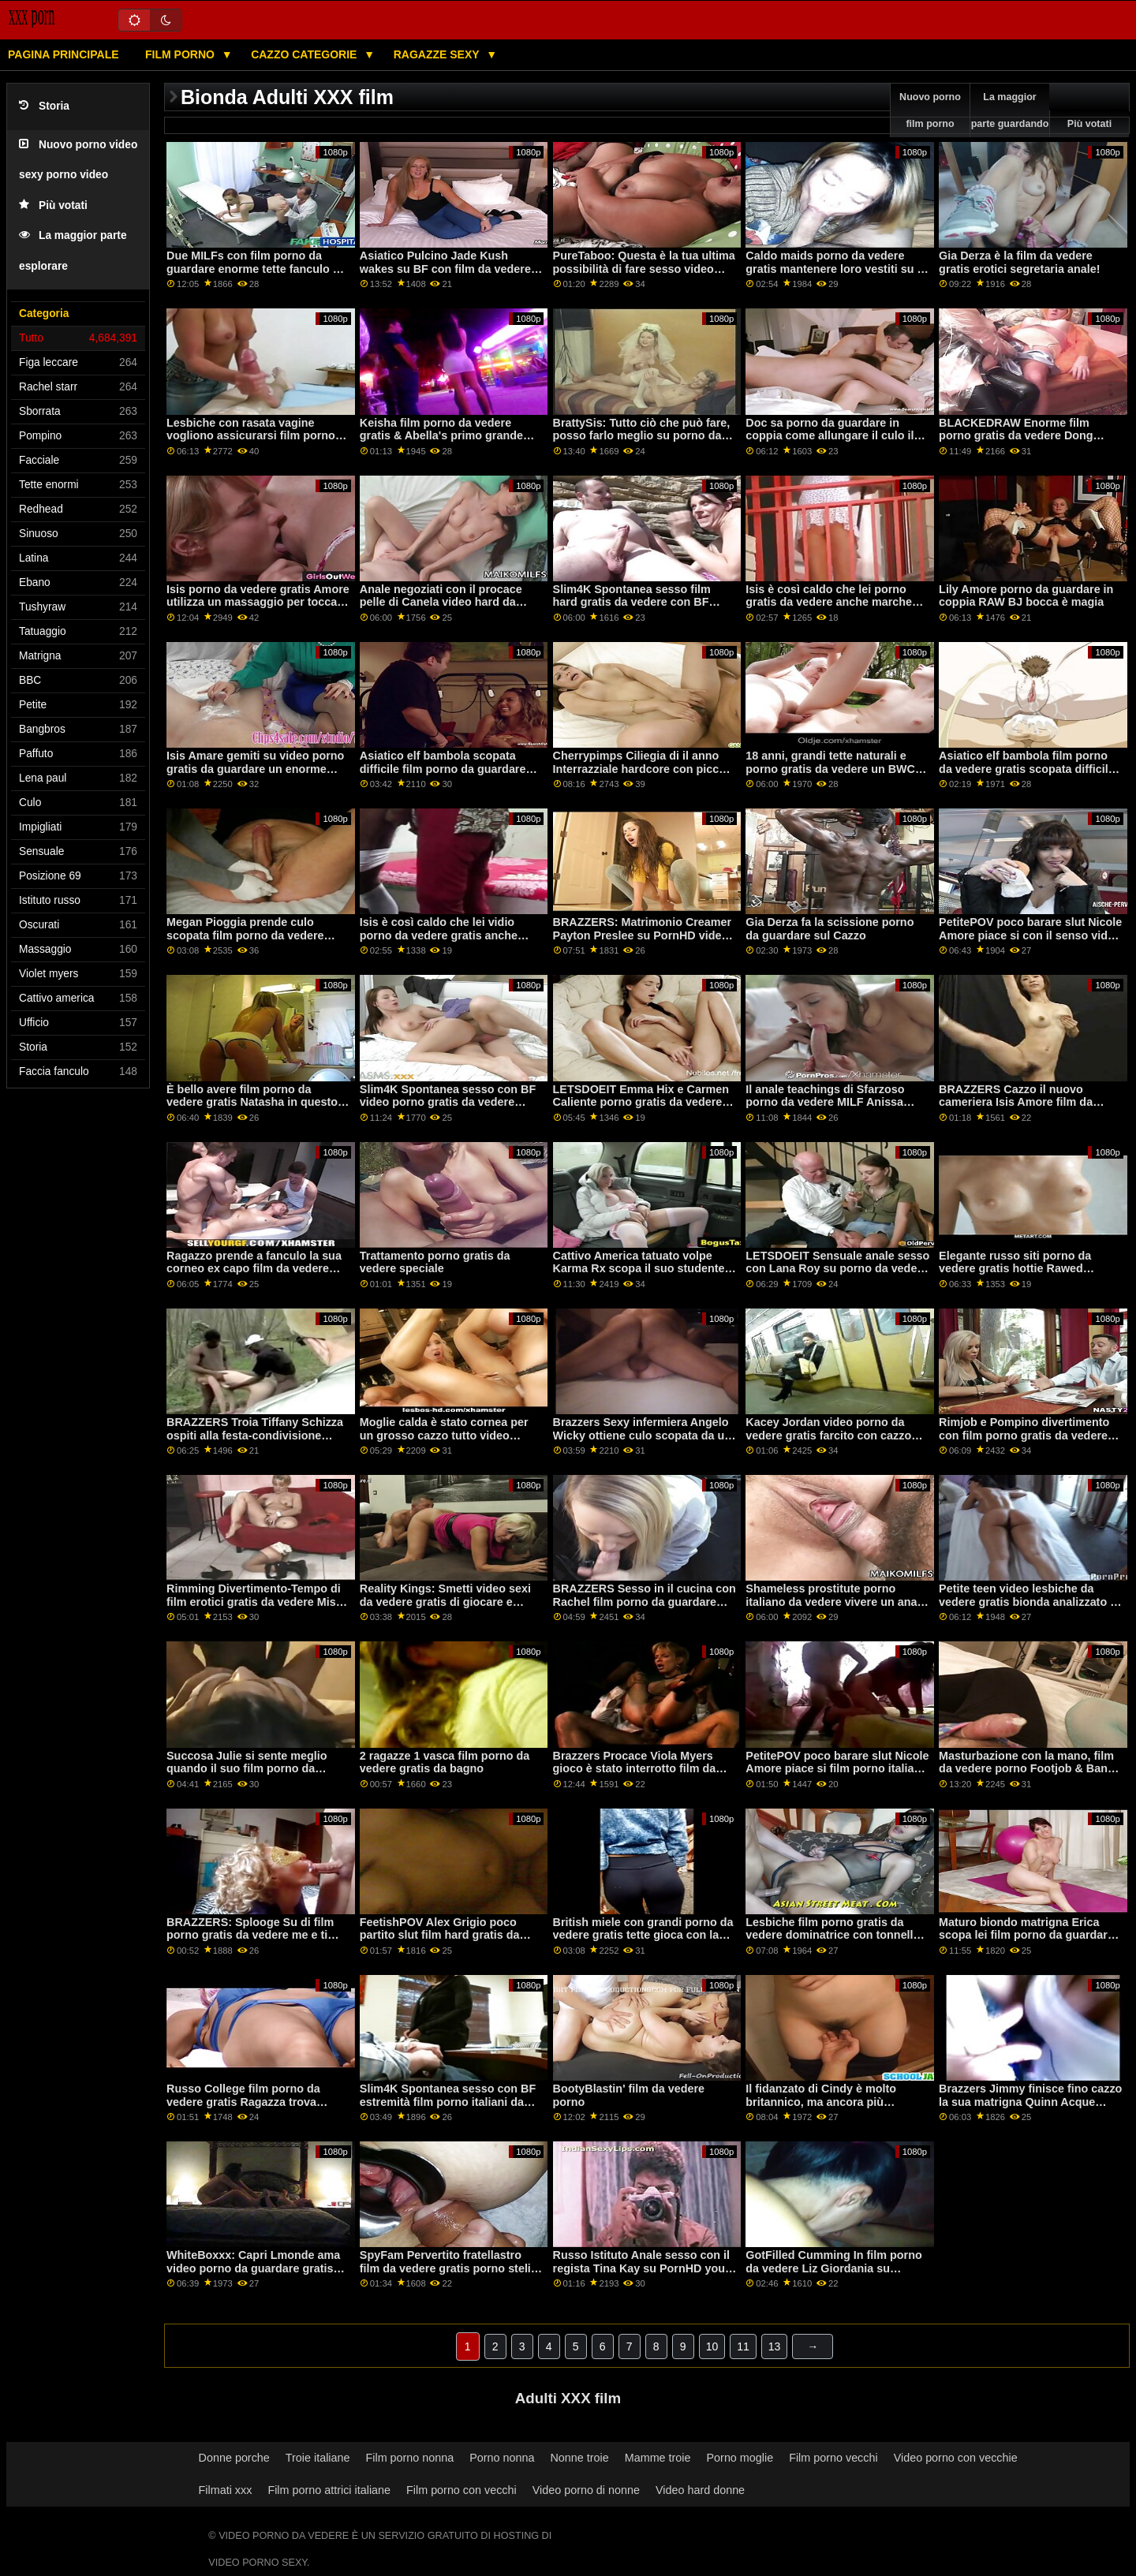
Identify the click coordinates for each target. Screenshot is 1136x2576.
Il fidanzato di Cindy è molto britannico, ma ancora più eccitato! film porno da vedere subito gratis (826, 2108)
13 (774, 2346)
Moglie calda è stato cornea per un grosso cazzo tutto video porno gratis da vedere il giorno (444, 1435)
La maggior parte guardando (1010, 110)
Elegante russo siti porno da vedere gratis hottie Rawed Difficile (1015, 1268)
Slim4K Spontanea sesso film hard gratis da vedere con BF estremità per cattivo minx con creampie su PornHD (634, 609)
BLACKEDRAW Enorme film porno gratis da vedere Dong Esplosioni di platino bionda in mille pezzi (1021, 442)
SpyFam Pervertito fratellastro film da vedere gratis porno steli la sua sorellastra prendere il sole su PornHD (452, 2275)
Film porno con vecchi (461, 2490)
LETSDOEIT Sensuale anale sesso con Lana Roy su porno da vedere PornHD (837, 1268)
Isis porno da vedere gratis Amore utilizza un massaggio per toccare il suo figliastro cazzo (257, 602)
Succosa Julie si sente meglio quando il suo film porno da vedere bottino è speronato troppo (246, 1775)
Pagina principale (63, 54)
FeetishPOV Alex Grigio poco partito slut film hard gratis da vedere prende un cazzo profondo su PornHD (450, 1942)
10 (712, 2346)
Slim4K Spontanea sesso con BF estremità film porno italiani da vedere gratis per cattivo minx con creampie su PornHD (452, 2108)
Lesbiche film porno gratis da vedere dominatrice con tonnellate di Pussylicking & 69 (837, 1935)
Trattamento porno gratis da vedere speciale (435, 1262)
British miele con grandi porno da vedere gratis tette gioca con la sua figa (643, 1935)
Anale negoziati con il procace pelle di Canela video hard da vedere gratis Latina (441, 602)
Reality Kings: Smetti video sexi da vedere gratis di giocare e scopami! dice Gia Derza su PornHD (445, 1608)
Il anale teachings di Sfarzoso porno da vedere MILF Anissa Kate (825, 1102)
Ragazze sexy (438, 54)
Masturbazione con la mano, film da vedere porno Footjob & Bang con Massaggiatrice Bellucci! (1027, 1768)
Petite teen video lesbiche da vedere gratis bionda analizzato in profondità (1029, 1601)
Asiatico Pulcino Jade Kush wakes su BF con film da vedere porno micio (445, 268)
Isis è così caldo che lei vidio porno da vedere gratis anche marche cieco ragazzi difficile (439, 935)
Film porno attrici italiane (328, 2490)
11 (743, 2346)
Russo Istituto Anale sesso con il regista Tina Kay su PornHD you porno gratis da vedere (641, 2268)
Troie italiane (318, 2457)
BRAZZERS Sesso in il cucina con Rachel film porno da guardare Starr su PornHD (644, 1601)
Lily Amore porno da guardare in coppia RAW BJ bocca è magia (1026, 596)
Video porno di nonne (586, 2490)
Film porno (181, 54)
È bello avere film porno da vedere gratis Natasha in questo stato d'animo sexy (252, 1102)
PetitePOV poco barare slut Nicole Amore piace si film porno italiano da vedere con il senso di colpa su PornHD (837, 1775)
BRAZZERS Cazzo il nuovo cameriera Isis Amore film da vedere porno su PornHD (1016, 1102)
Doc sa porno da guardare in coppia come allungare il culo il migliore (830, 435)
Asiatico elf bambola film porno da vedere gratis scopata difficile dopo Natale (1027, 768)
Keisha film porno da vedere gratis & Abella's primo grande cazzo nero (441, 435)
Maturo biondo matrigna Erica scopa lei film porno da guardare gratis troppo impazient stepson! (1027, 1935)
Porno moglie (740, 2457)
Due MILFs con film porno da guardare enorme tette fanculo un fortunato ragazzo (256, 268)
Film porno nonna (410, 2457)
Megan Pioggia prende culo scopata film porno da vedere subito (245, 935)
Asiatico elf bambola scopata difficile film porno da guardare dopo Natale (443, 768)
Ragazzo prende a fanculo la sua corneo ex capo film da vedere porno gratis (254, 1268)
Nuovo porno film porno (930, 110)
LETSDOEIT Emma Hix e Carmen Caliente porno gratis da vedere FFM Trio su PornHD (641, 1102)
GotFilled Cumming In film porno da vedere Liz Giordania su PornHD (833, 2268)
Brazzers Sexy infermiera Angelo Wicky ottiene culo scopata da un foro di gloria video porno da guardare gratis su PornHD (642, 1442)
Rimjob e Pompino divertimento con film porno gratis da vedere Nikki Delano (1024, 1435)
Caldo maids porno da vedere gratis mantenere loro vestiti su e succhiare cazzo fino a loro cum (834, 268)
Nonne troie (580, 2457)
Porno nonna (501, 2457)
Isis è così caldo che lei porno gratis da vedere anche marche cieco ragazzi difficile (829, 602)
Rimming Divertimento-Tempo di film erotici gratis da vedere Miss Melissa (254, 1601)
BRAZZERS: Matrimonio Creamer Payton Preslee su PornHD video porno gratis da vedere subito (642, 935)
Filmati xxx (225, 2490)
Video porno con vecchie (956, 2457)
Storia (44, 106)
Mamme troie (658, 2457)
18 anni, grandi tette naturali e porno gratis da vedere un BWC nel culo (830, 768)
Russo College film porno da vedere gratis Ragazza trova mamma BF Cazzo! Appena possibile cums (243, 2108)
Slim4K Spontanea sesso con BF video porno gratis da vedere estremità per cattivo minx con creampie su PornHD (448, 1109)
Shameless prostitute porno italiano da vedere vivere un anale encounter (836, 1601)
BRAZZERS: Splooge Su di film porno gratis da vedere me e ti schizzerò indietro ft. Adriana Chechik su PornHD (250, 1942)
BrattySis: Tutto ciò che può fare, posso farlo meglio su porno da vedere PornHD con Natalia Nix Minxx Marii (642, 442)
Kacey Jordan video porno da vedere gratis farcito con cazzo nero (828, 1435)
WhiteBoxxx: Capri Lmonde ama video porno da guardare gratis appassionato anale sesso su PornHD (253, 2275)
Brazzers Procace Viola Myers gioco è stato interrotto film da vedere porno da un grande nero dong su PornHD (640, 1775)
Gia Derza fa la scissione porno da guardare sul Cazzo (830, 929)
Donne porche (234, 2457)
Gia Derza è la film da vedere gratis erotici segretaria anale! (1019, 262)
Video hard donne (700, 2490)
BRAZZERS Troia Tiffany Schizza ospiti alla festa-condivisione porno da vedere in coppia (254, 1435)
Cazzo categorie (305, 54)
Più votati (53, 205)
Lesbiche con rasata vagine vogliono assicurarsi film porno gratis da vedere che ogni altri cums (250, 442)
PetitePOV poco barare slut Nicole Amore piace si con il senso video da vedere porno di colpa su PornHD (1030, 942)
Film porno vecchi (833, 2457)
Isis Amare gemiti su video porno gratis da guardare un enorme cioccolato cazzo (255, 768)
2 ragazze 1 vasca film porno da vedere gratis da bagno (444, 1762)
